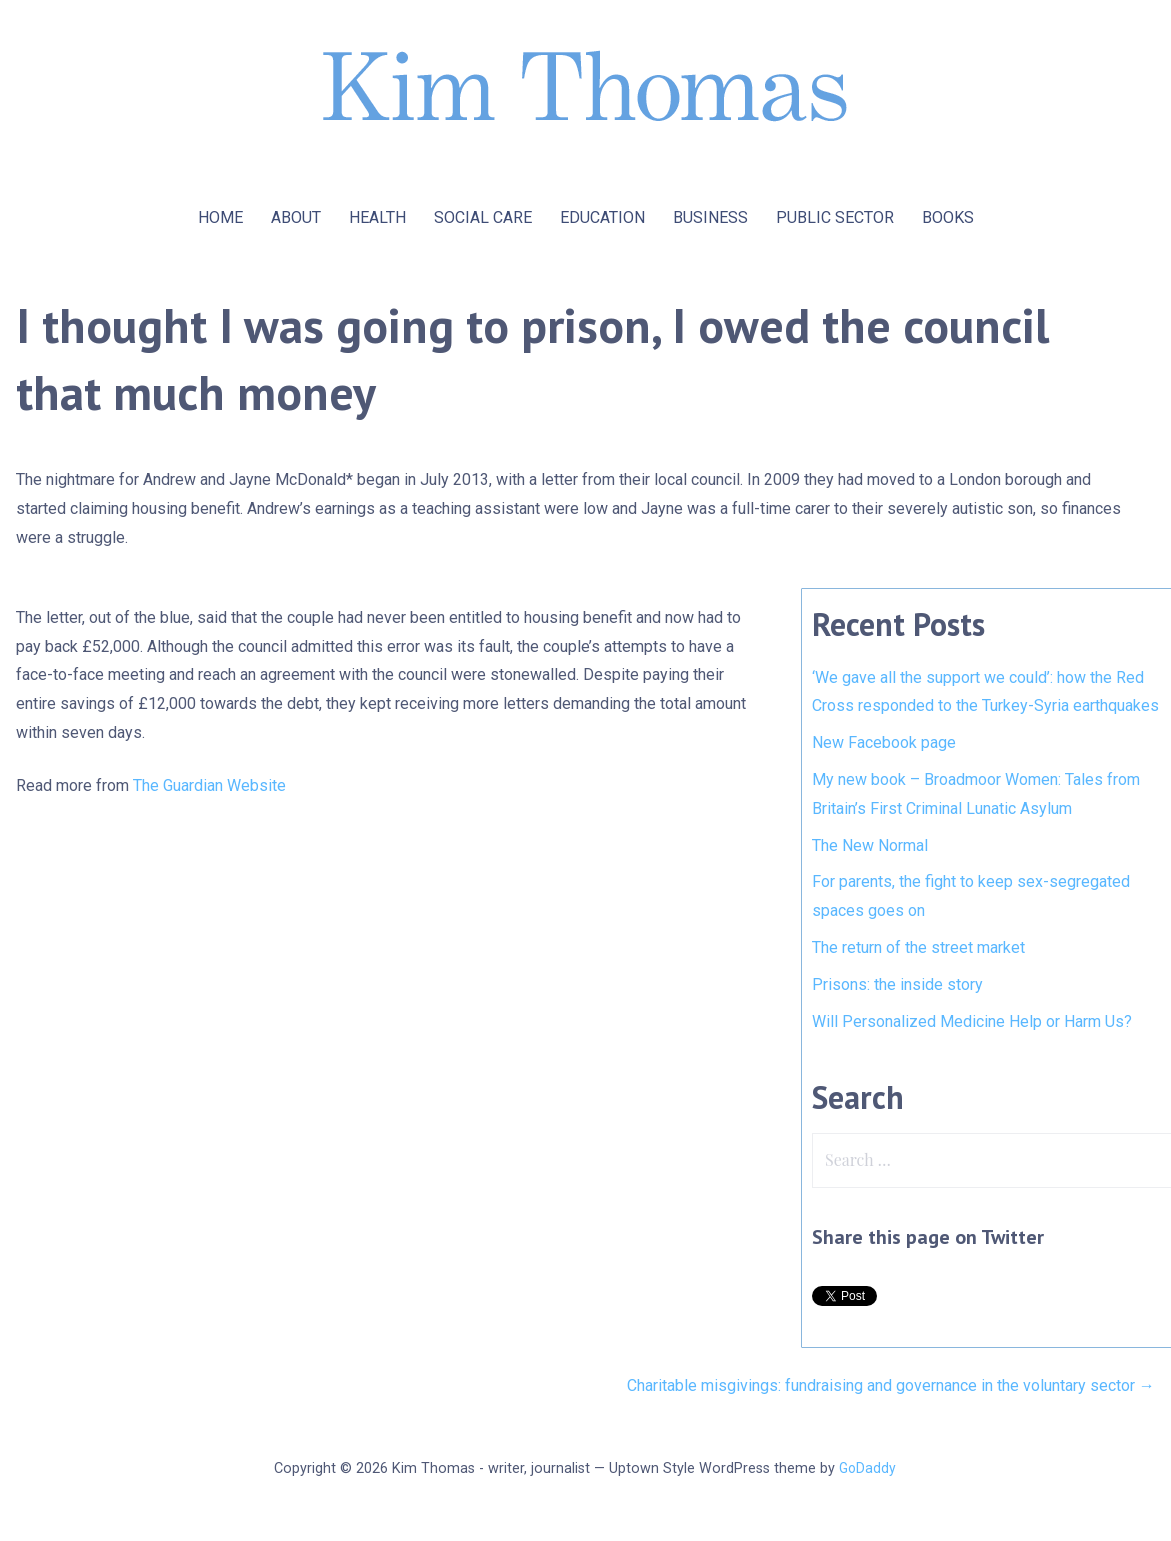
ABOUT (296, 217)
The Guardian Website (209, 785)
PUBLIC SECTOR (835, 217)
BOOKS (948, 217)
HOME (220, 217)
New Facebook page (884, 742)
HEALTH (377, 217)
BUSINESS (710, 217)
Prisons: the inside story (897, 984)
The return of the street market (918, 947)
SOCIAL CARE (483, 217)
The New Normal (870, 845)
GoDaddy (867, 1468)
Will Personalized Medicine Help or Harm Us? (972, 1021)
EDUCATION (602, 217)
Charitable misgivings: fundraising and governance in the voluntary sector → (891, 1385)
